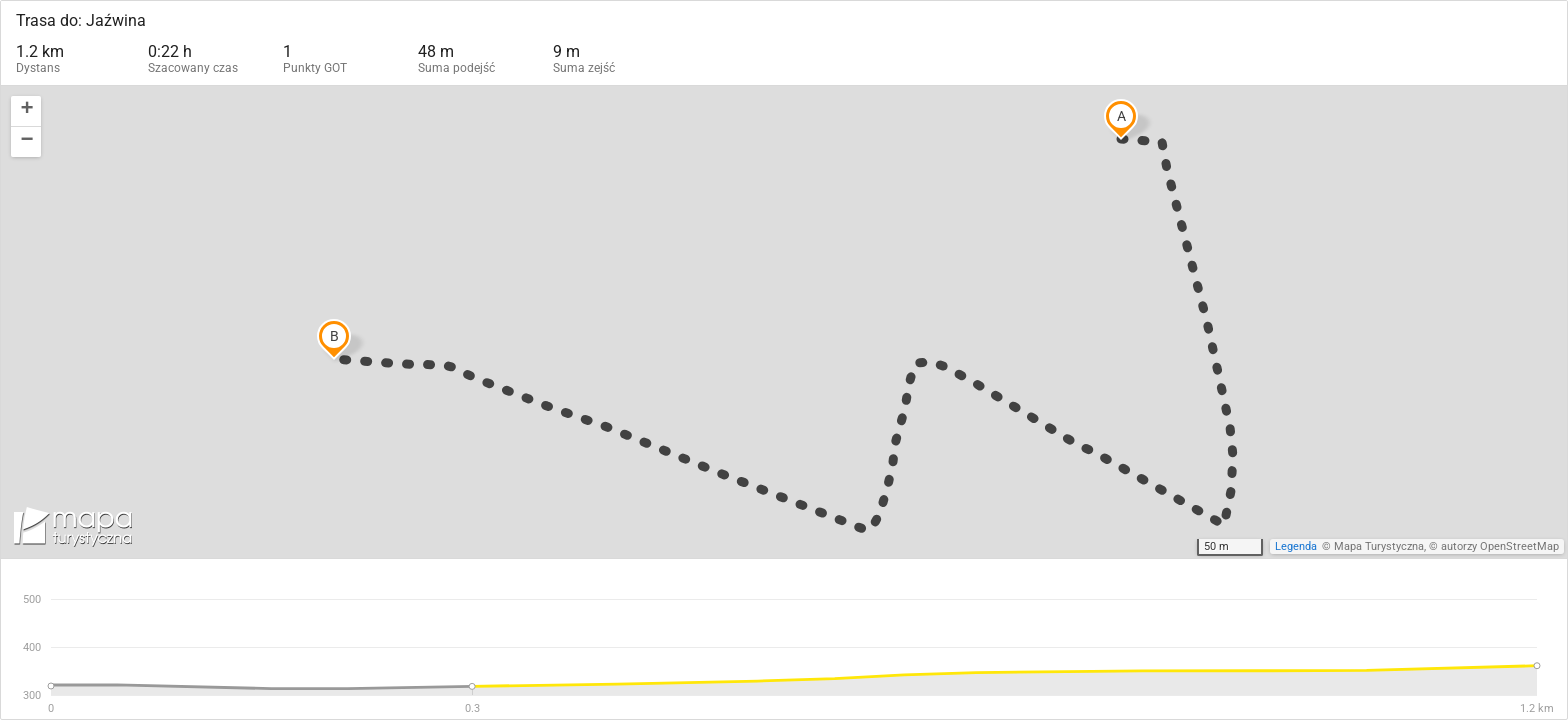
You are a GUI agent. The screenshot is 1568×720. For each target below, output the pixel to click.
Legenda (1296, 546)
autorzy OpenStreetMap (1500, 546)
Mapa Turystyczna (1379, 546)
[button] (26, 111)
